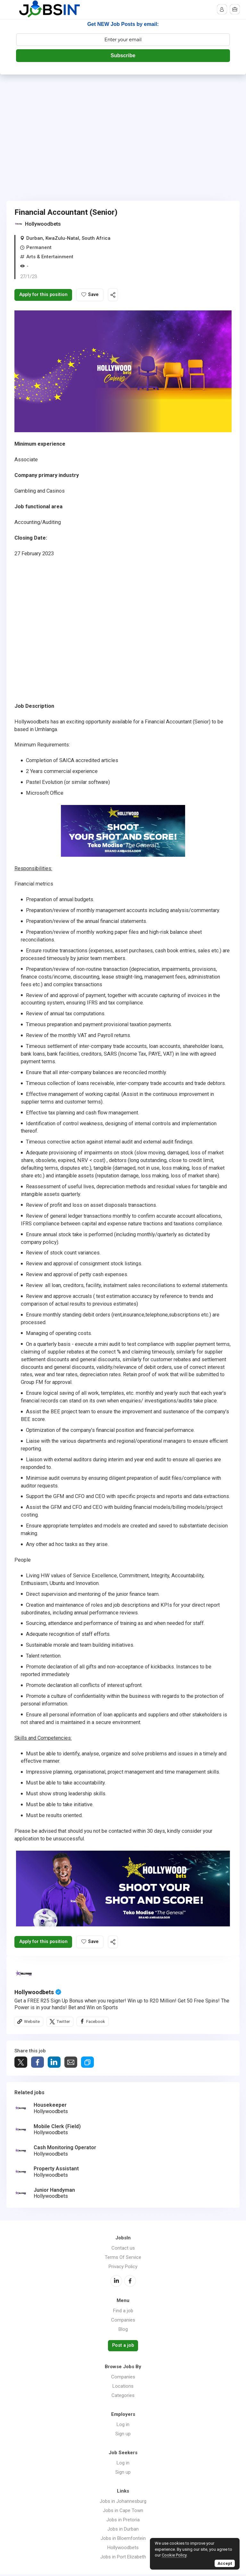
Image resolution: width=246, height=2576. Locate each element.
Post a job (123, 2347)
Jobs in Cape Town (123, 2512)
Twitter (63, 2023)
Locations (123, 2388)
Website (32, 2023)
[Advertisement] (123, 122)
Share (37, 2064)
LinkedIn (116, 2282)
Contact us (123, 2250)
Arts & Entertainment (49, 257)
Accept (224, 2563)
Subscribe (123, 55)
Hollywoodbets (43, 224)
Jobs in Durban (123, 2530)
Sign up (123, 2435)
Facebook (96, 2023)
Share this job (120, 295)
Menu (11, 9)
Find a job (123, 2312)
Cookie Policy (174, 2555)
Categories (123, 2397)
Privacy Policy (123, 2268)
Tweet (20, 2064)
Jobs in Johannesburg (123, 2503)
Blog (123, 2331)
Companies (123, 2322)
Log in (123, 2426)
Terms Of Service (123, 2259)
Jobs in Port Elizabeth (123, 2558)
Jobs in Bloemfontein (123, 2540)
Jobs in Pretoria (123, 2521)
